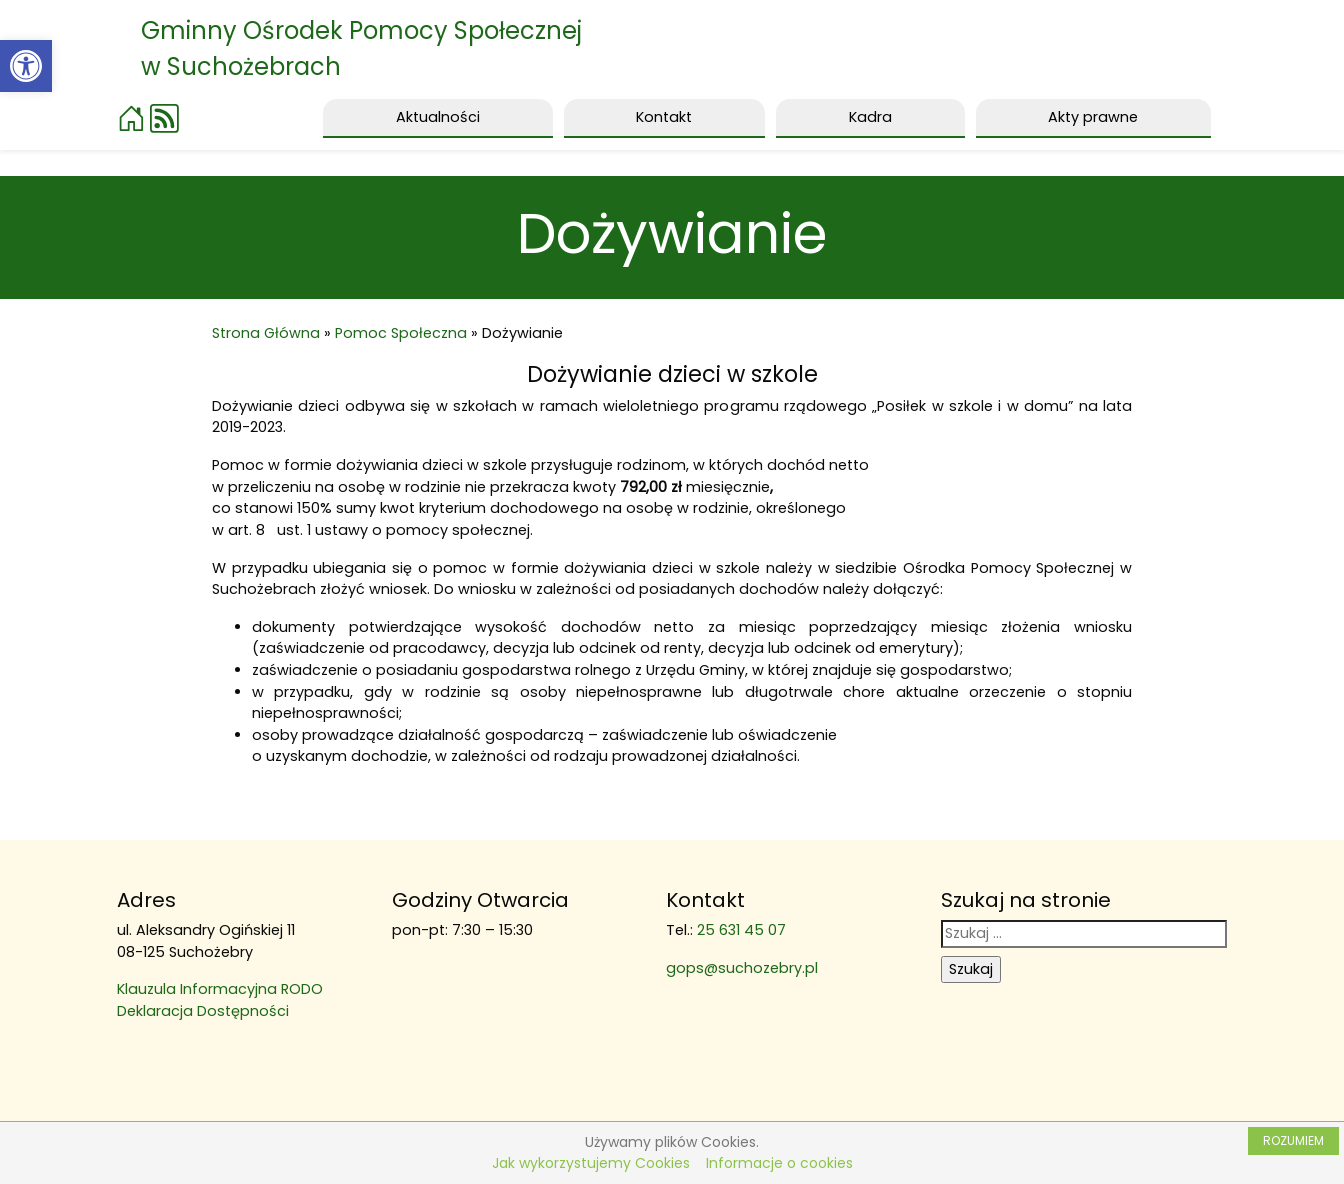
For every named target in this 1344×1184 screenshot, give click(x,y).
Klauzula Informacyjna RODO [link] (220, 989)
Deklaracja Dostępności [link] (203, 1011)
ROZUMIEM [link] (1293, 1140)
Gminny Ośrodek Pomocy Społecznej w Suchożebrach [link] (361, 48)
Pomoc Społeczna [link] (401, 333)
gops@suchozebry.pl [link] (742, 968)
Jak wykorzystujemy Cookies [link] (591, 1163)
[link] (26, 66)
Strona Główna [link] (266, 333)
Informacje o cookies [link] (779, 1163)
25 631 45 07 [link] (741, 930)
